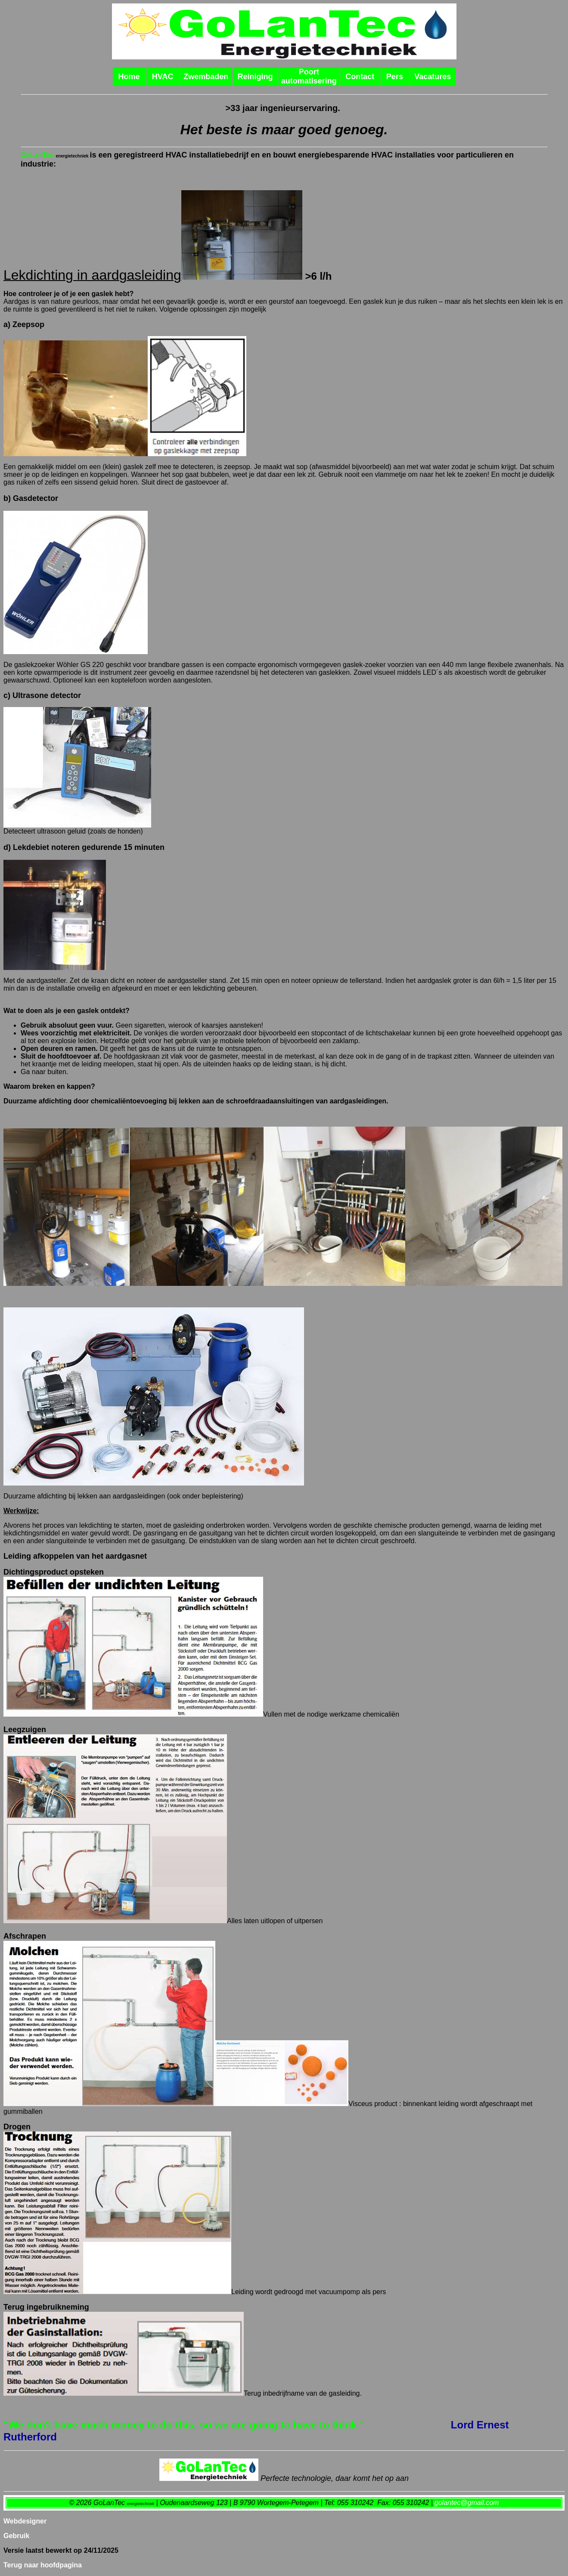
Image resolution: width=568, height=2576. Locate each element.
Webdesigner (25, 2521)
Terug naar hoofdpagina (42, 2565)
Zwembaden (205, 76)
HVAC (163, 76)
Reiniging (255, 76)
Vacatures (432, 76)
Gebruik (16, 2535)
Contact (359, 76)
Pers (394, 76)
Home (129, 76)
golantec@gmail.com (467, 2502)
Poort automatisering (309, 76)
